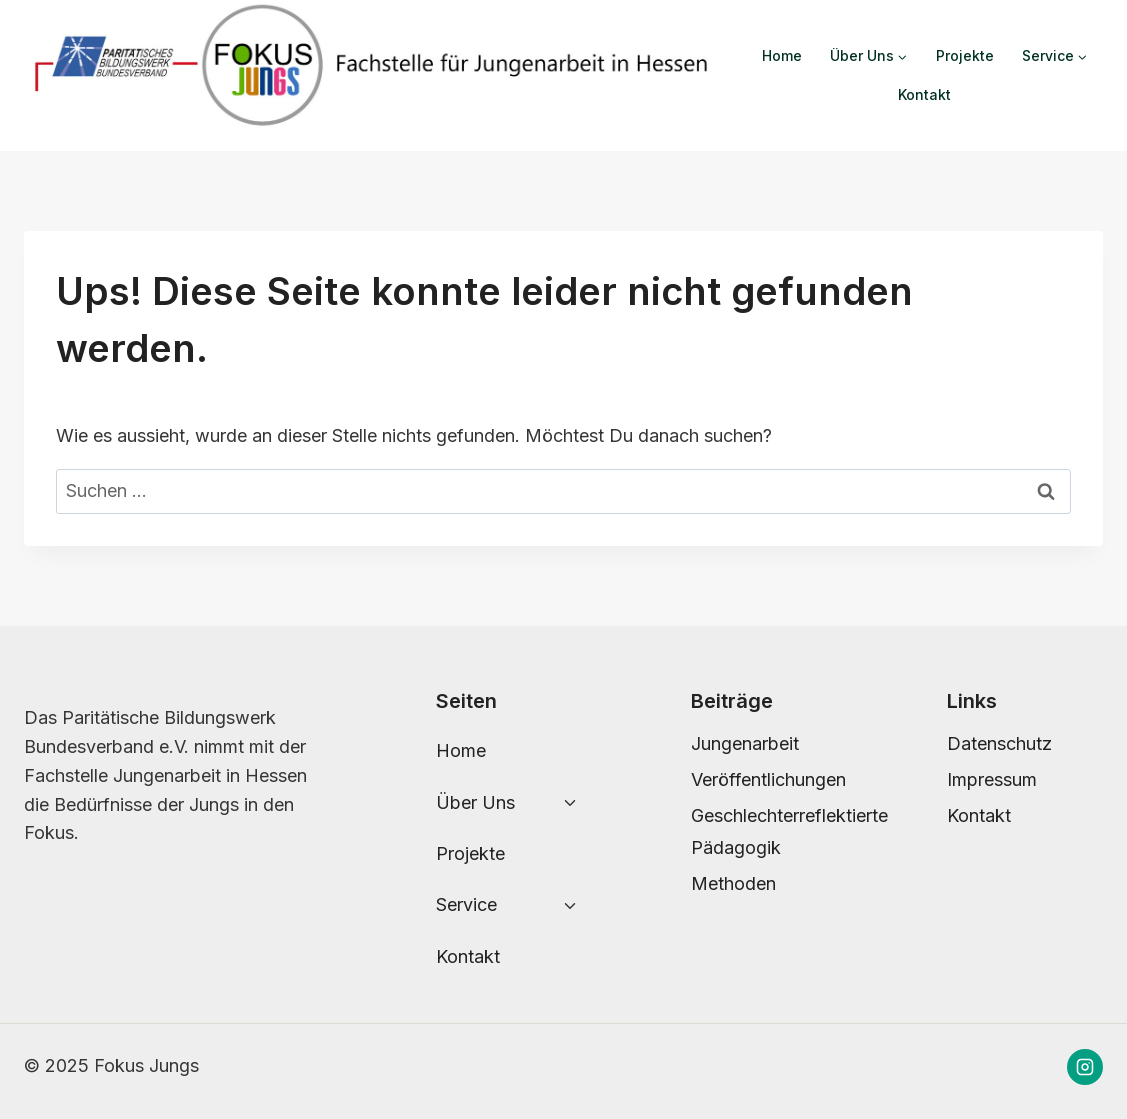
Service (466, 904)
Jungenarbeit (745, 743)
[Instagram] (1085, 1067)
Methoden (733, 883)
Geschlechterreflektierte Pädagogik (769, 831)
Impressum (992, 779)
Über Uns (475, 802)
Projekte (965, 55)
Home (782, 55)
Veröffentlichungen (768, 779)
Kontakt (924, 94)
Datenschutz (999, 743)
